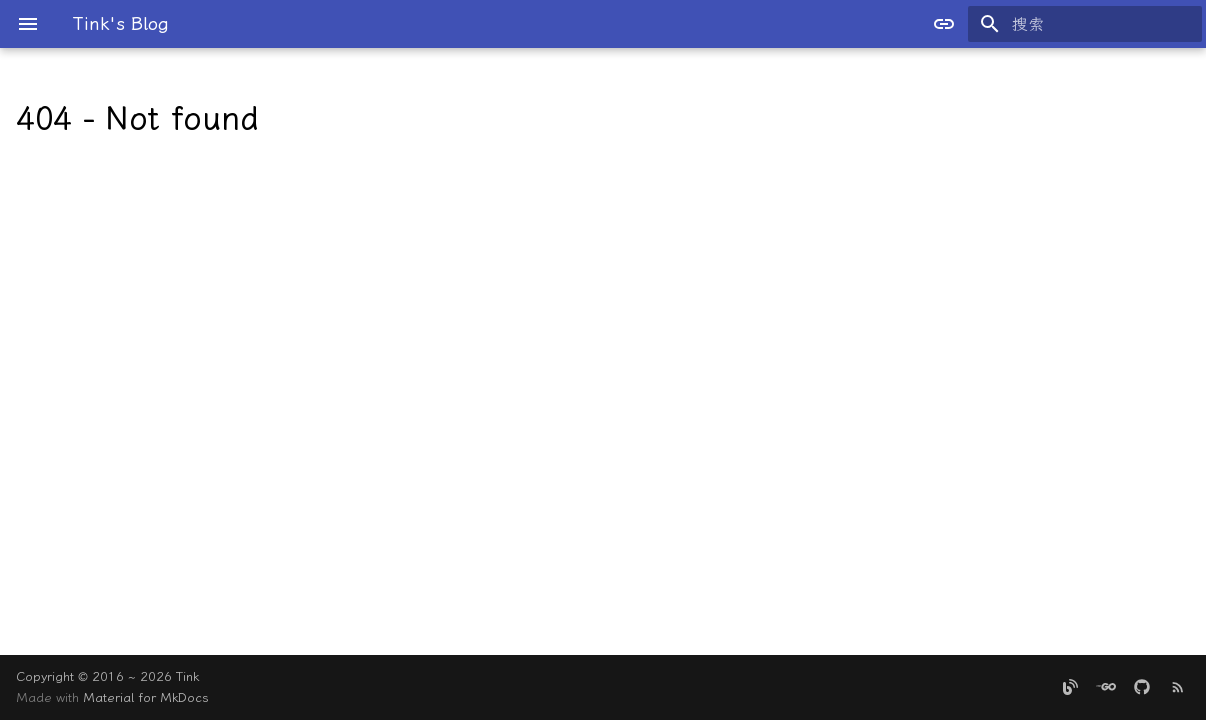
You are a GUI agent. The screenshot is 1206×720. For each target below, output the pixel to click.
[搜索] (1085, 24)
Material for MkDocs (146, 697)
